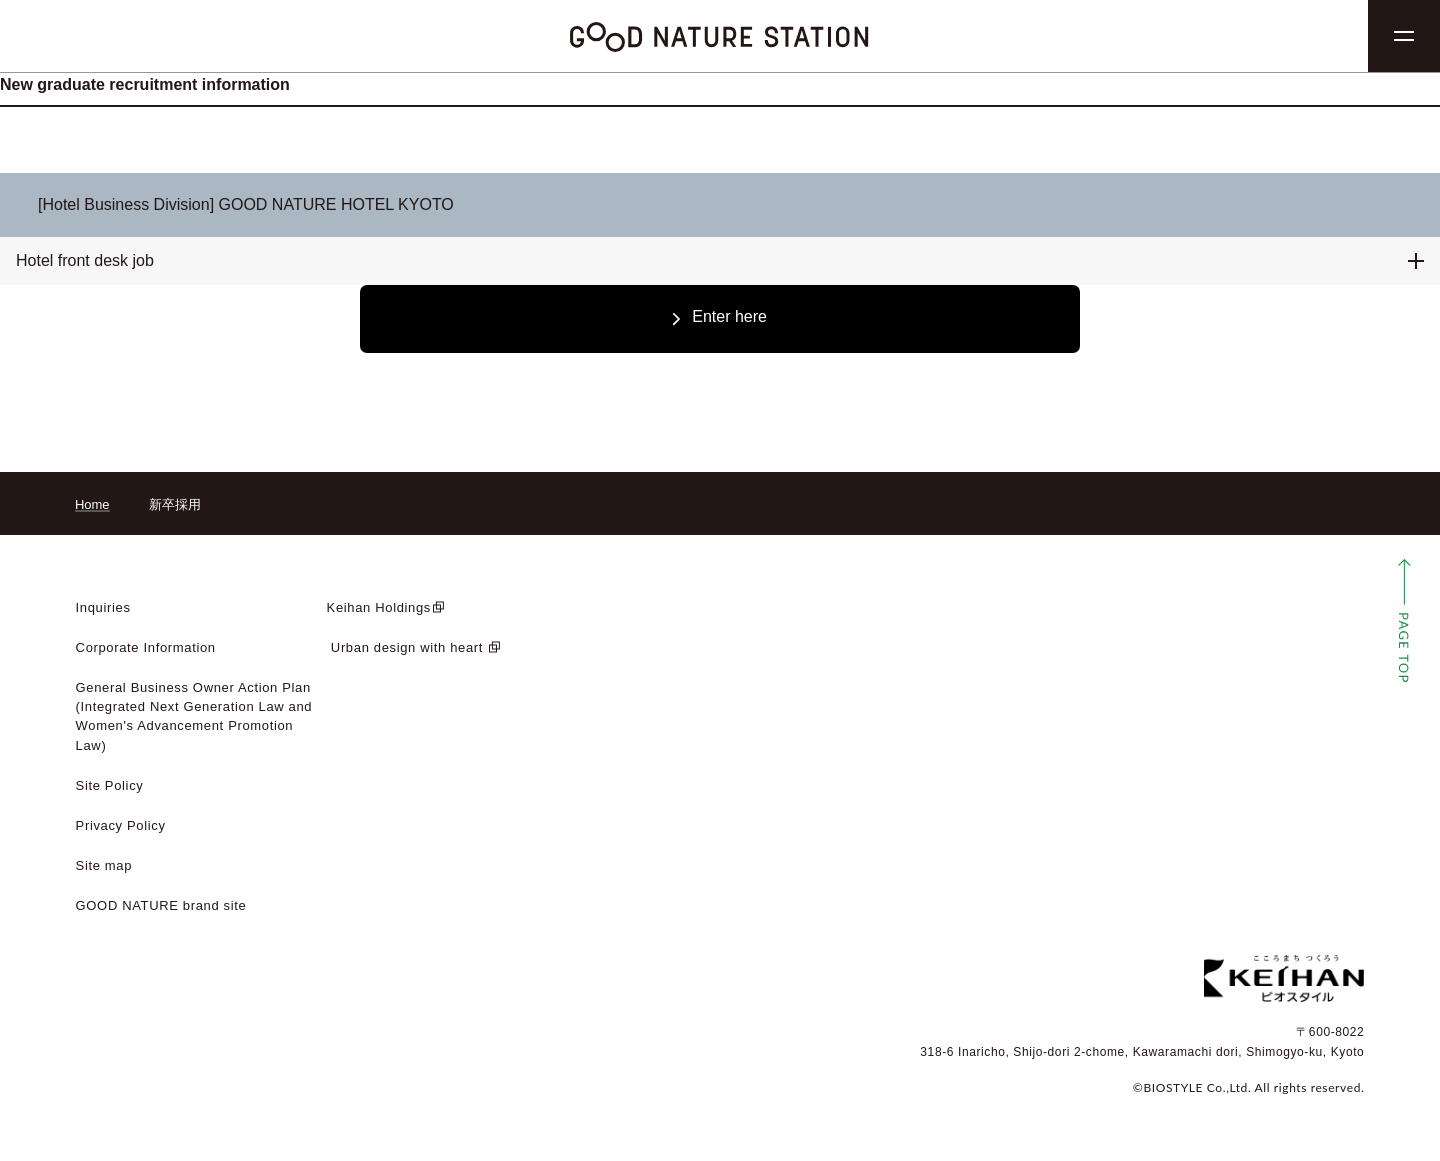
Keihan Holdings (379, 607)
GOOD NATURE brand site (161, 905)
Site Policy (110, 785)
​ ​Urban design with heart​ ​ (407, 647)
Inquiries (103, 607)
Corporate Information (146, 647)
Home (92, 504)
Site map (104, 865)
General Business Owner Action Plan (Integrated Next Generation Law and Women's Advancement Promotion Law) (194, 716)
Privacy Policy (121, 825)
